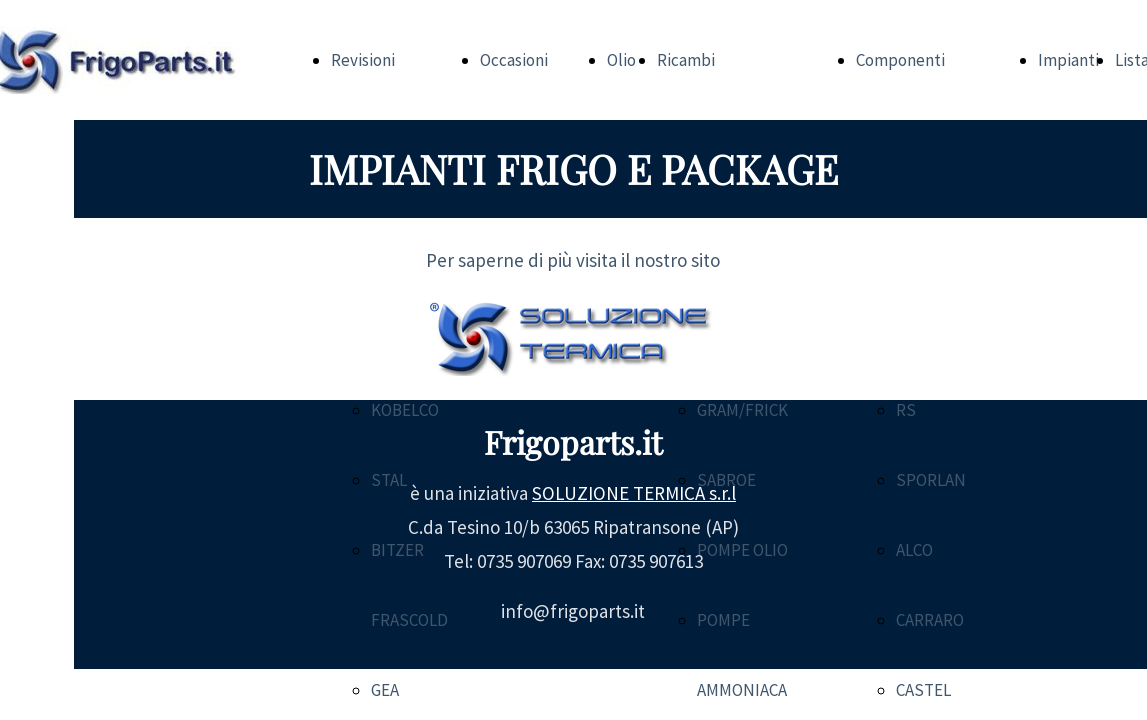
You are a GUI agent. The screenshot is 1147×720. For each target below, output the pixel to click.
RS (906, 410)
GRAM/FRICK (742, 410)
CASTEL (923, 690)
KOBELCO (405, 410)
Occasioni (514, 60)
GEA (385, 690)
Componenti (900, 60)
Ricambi (686, 60)
